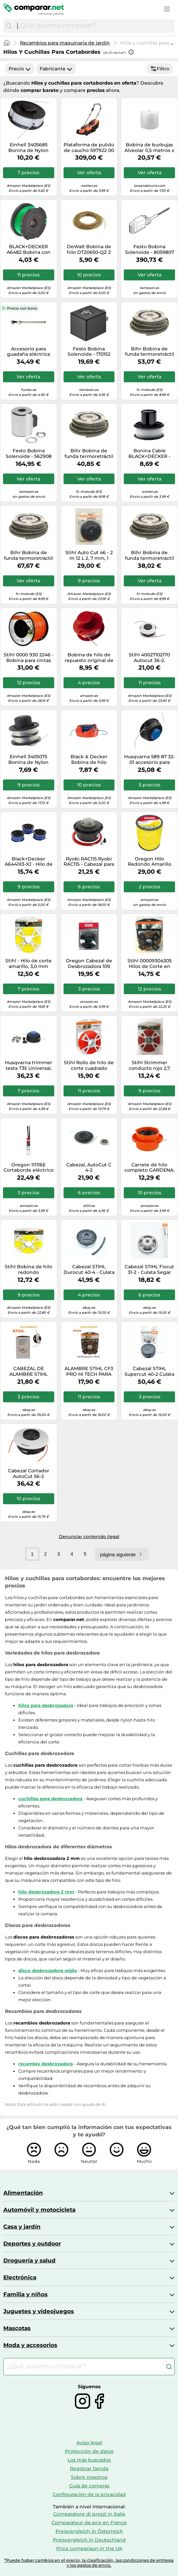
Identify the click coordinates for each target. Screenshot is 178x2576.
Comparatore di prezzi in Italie (89, 2514)
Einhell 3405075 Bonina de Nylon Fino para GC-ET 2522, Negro (28, 759)
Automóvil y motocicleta (39, 2209)
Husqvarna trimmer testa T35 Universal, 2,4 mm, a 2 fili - (28, 1065)
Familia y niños (25, 2294)
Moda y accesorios (30, 2345)
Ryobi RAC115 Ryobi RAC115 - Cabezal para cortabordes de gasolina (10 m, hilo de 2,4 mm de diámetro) (89, 861)
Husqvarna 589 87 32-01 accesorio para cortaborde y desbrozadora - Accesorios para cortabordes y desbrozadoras (149, 759)
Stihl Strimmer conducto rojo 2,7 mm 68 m (149, 1065)
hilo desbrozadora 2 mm (46, 1891)
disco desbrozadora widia (47, 1970)
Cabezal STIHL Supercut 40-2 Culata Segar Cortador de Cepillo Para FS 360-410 (149, 1371)
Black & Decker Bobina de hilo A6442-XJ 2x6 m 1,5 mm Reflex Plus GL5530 (89, 759)
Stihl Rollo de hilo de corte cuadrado (89, 1065)
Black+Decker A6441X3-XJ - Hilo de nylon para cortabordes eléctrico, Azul (29, 861)
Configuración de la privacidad (89, 2494)
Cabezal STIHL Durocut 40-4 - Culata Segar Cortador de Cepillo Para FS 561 (89, 1269)
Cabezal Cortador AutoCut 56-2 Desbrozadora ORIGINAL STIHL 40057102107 (28, 1473)
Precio (20, 68)
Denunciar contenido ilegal (89, 1536)
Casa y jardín (22, 2226)
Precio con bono (22, 308)
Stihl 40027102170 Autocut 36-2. (149, 657)
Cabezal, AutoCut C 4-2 (88, 1167)
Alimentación (23, 2192)
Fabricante (56, 68)
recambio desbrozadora (45, 2063)
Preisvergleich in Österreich (89, 2531)
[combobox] (94, 26)
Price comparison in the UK (89, 2548)
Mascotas (17, 2328)
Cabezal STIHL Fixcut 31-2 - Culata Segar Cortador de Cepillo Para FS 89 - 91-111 (149, 1269)
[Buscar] (8, 26)
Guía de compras (89, 2486)
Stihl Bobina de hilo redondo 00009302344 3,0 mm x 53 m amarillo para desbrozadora (28, 1269)
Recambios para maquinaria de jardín (65, 43)
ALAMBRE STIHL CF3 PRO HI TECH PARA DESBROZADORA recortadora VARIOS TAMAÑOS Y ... (89, 1371)
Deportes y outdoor (32, 2243)
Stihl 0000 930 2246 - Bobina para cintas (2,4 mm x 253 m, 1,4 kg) (29, 657)
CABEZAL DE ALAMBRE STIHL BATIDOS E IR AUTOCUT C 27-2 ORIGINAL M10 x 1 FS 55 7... (29, 1371)
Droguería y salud (29, 2260)
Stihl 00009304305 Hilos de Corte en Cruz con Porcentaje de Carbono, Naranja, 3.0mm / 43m (149, 963)
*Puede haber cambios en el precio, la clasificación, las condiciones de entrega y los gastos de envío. (89, 2563)
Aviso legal (89, 2443)
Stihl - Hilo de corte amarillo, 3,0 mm (28, 963)
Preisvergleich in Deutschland (89, 2540)
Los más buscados (89, 2460)
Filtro (159, 68)
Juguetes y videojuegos (38, 2311)
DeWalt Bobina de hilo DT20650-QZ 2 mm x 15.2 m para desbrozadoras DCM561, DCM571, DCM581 (89, 249)
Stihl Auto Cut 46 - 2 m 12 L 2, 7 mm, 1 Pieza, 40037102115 (89, 555)
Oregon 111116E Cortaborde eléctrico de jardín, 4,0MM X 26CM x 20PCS (29, 1167)
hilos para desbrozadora (45, 1705)
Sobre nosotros (89, 2477)
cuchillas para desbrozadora (50, 1798)
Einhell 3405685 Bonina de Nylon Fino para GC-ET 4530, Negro (28, 147)
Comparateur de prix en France (89, 2523)
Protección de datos (89, 2451)
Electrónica (19, 2277)
